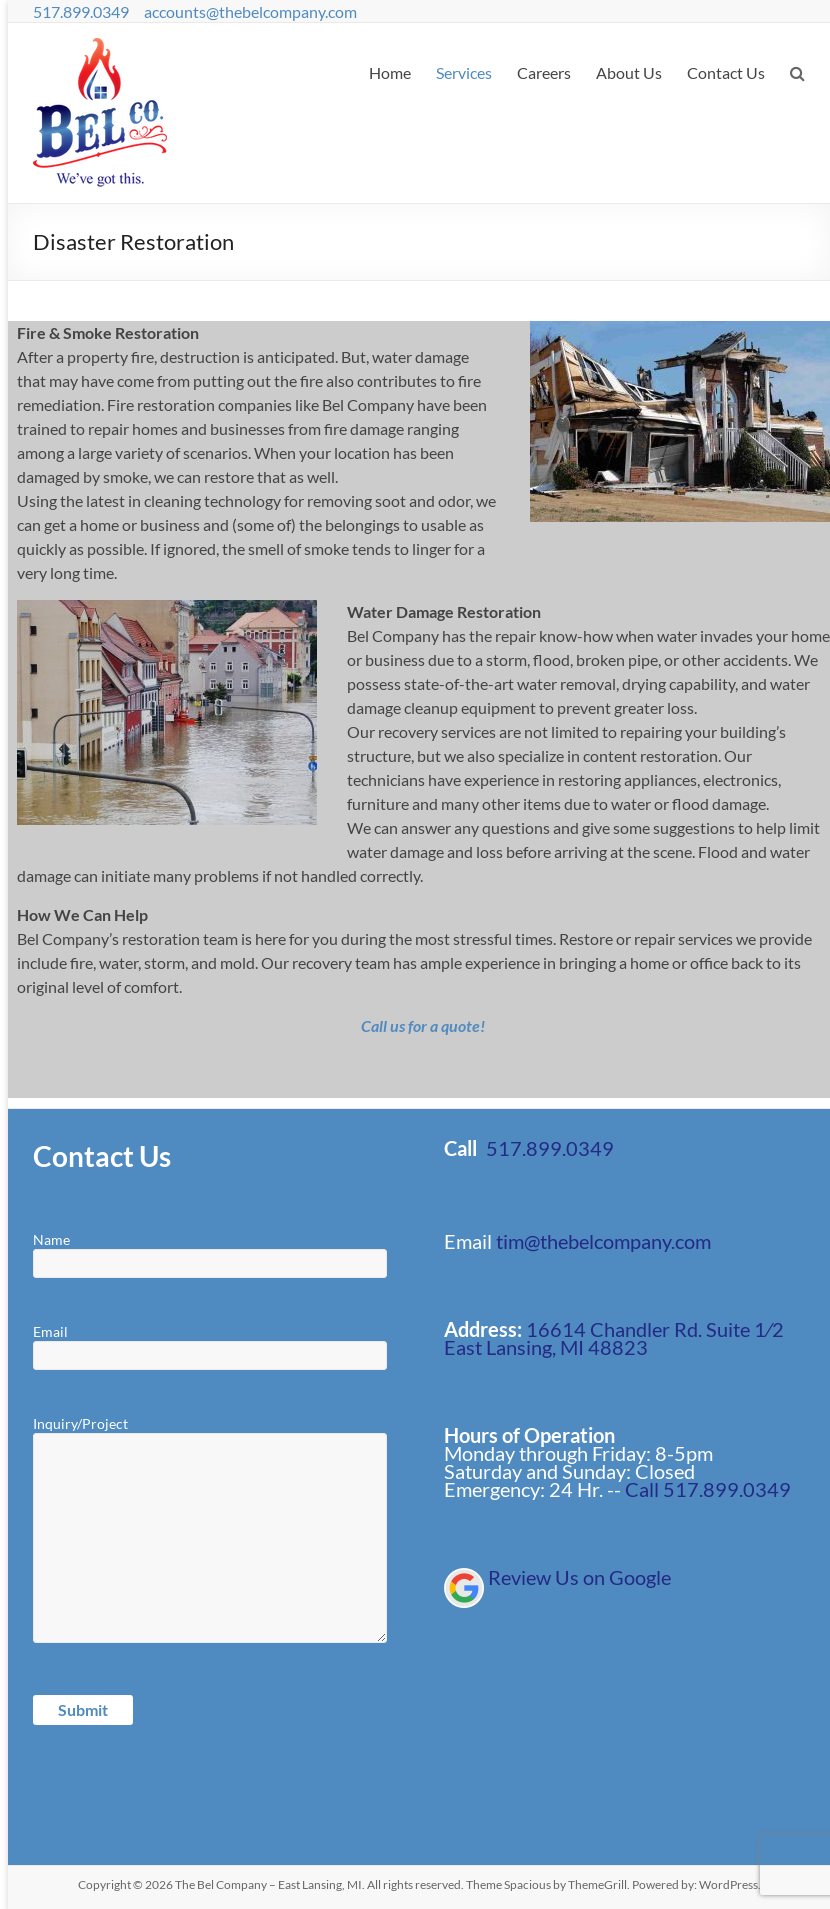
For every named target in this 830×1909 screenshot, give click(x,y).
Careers (544, 72)
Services (464, 72)
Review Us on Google (579, 1577)
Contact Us (726, 72)
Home (390, 72)
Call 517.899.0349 (708, 1489)
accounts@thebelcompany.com (250, 11)
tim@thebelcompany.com (603, 1241)
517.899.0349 (81, 11)
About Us (629, 72)
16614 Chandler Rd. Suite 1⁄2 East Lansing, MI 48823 (614, 1338)
